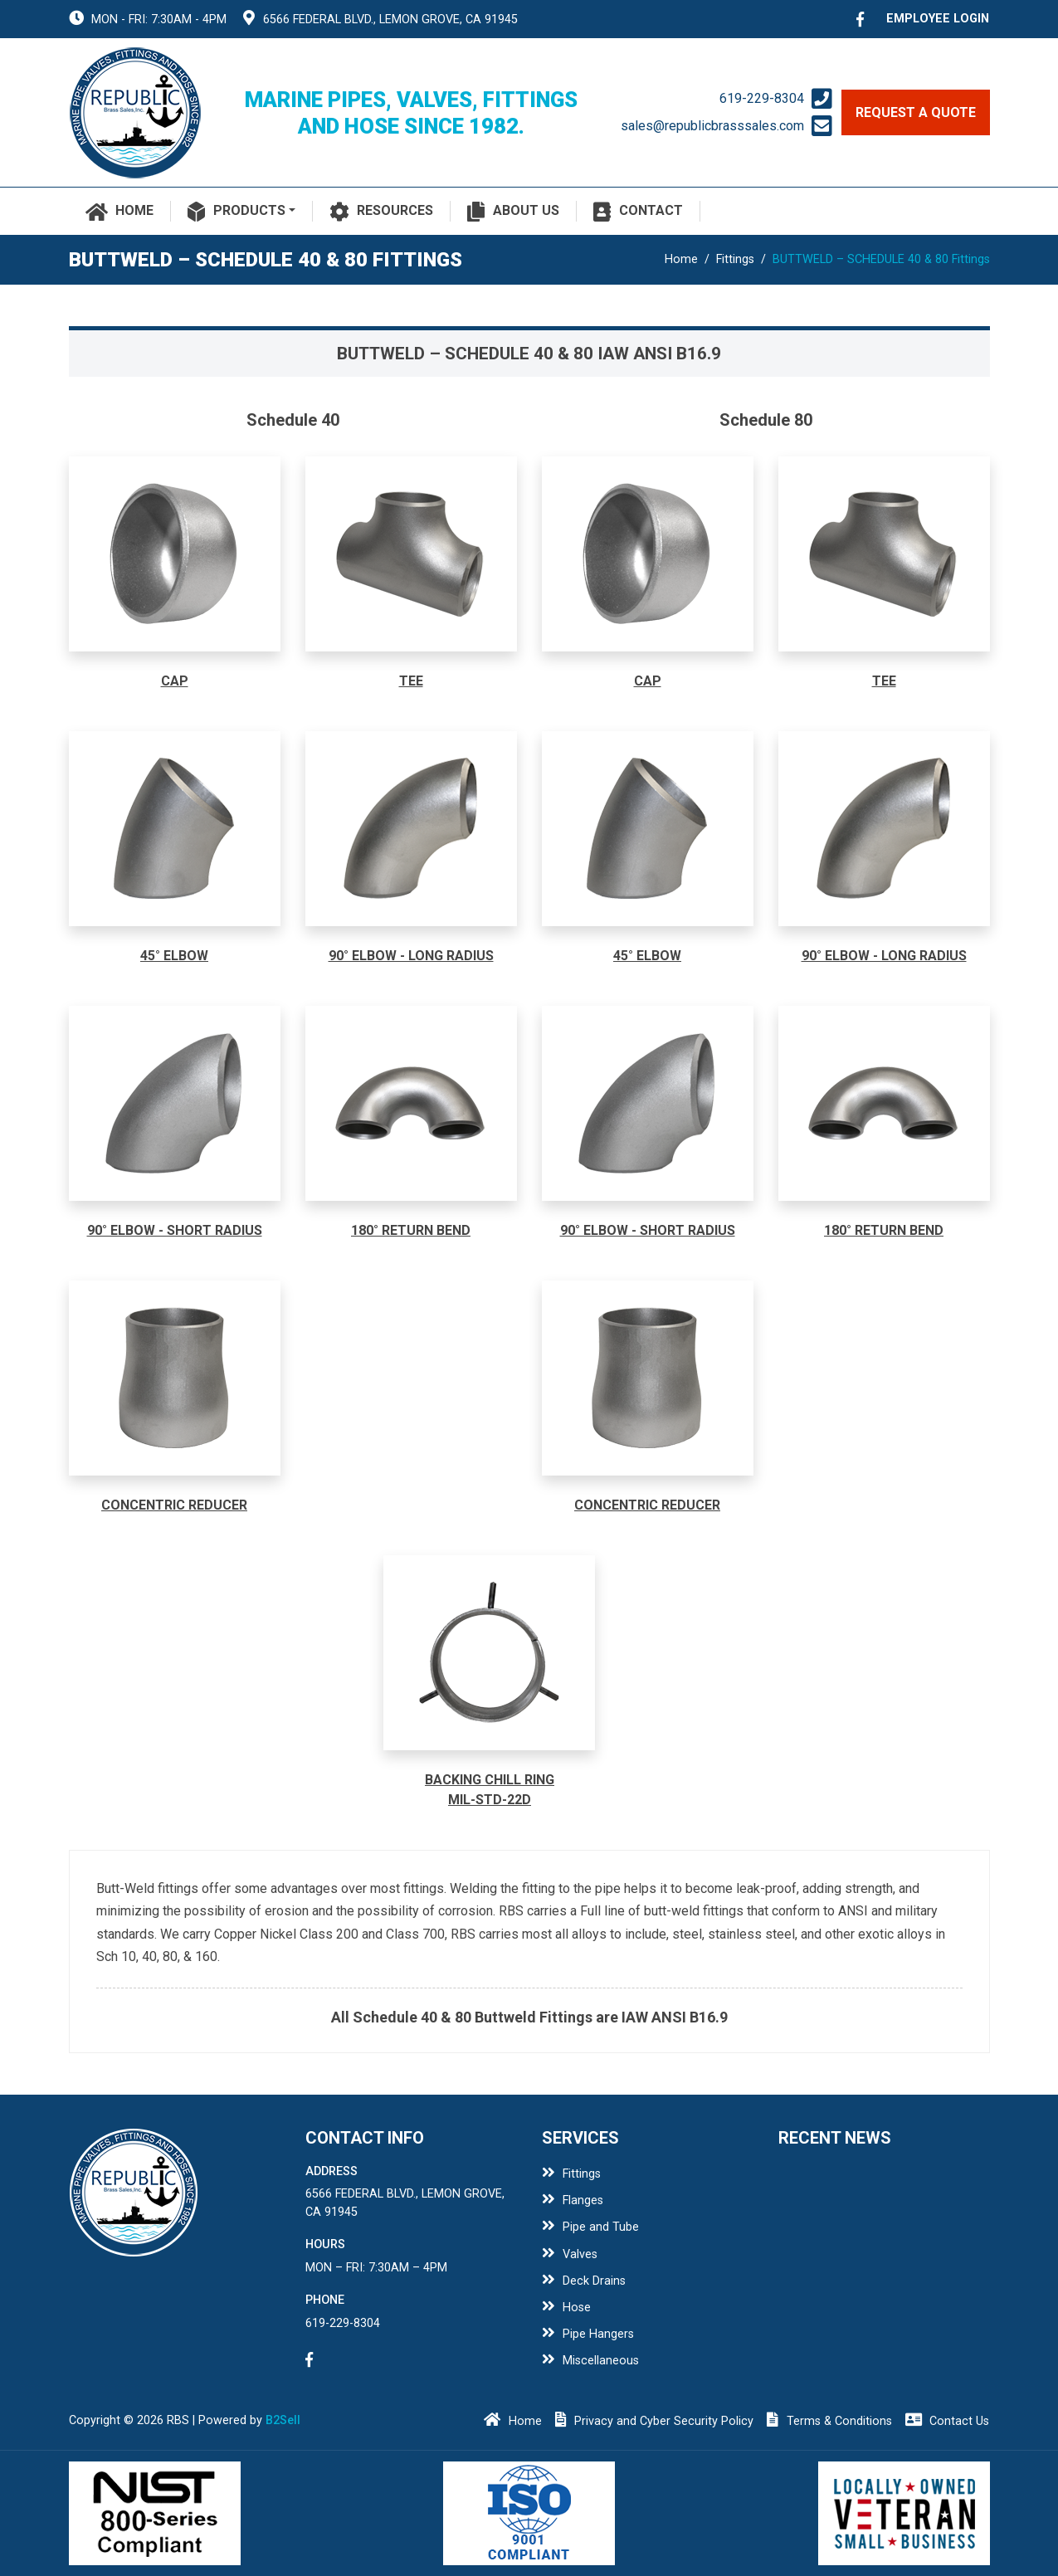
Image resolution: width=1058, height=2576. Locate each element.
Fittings (735, 259)
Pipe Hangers (588, 2334)
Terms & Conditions (829, 2421)
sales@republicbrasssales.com (712, 126)
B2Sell (283, 2420)
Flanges (573, 2200)
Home (119, 212)
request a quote (916, 112)
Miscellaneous (591, 2361)
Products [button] (236, 212)
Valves (570, 2254)
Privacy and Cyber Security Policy (654, 2421)
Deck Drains (584, 2281)
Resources (381, 212)
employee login (937, 19)
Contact (638, 212)
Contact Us (947, 2421)
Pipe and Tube (591, 2227)
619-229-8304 (761, 98)
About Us (513, 212)
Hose (567, 2307)
